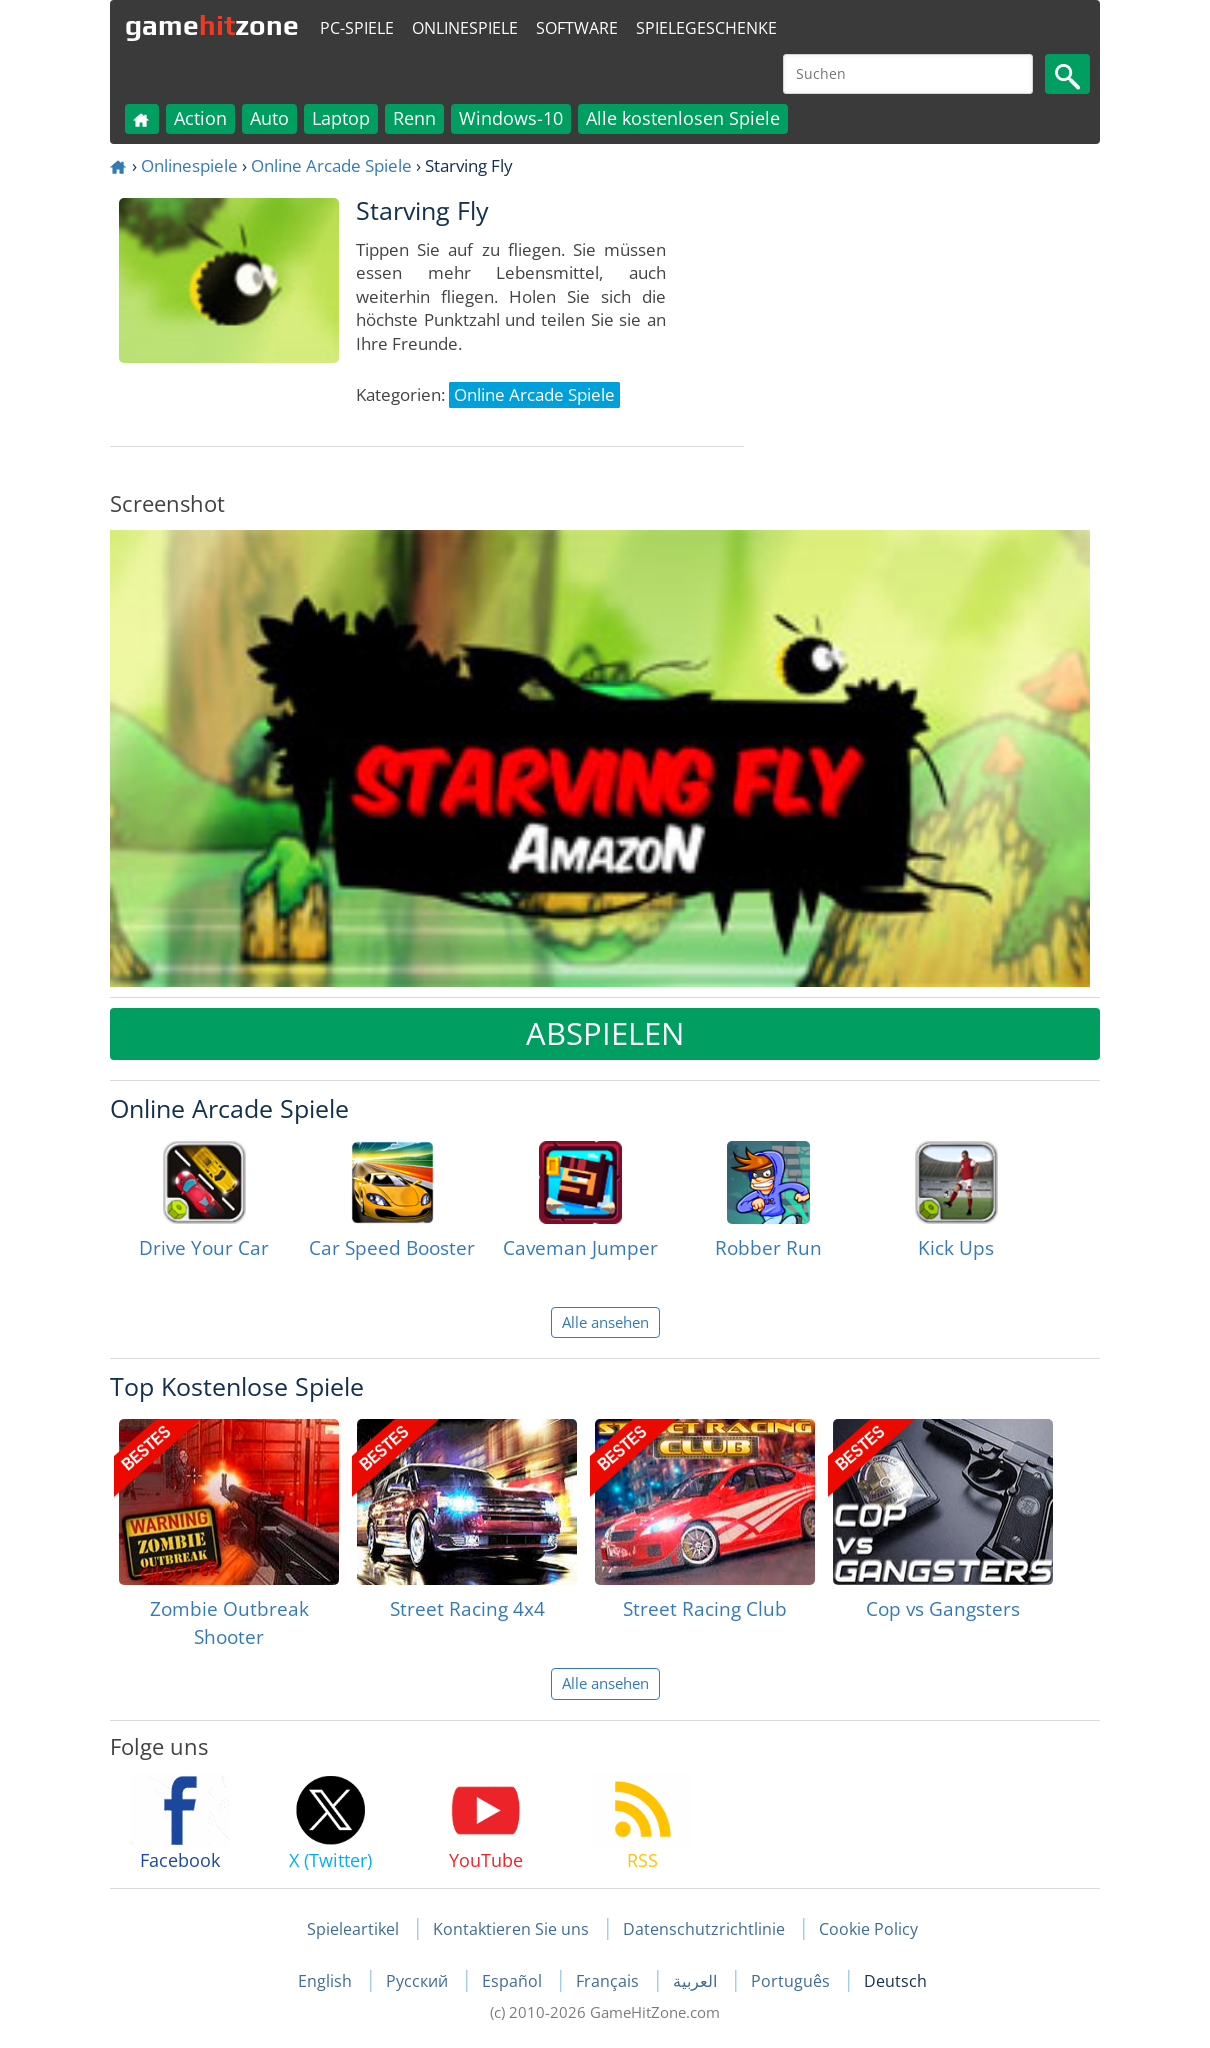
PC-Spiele (357, 28)
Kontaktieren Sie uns (511, 1929)
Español (514, 1981)
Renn (414, 118)
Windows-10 (511, 118)
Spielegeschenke (706, 28)
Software (577, 28)
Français (609, 1981)
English (327, 1981)
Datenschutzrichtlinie (704, 1929)
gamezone (212, 25)
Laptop (341, 118)
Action (200, 118)
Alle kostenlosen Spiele (683, 118)
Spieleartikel (353, 1929)
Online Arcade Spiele (331, 165)
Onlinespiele (465, 28)
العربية (697, 1981)
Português (792, 1981)
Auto (269, 118)
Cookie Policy (868, 1929)
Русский (419, 1981)
